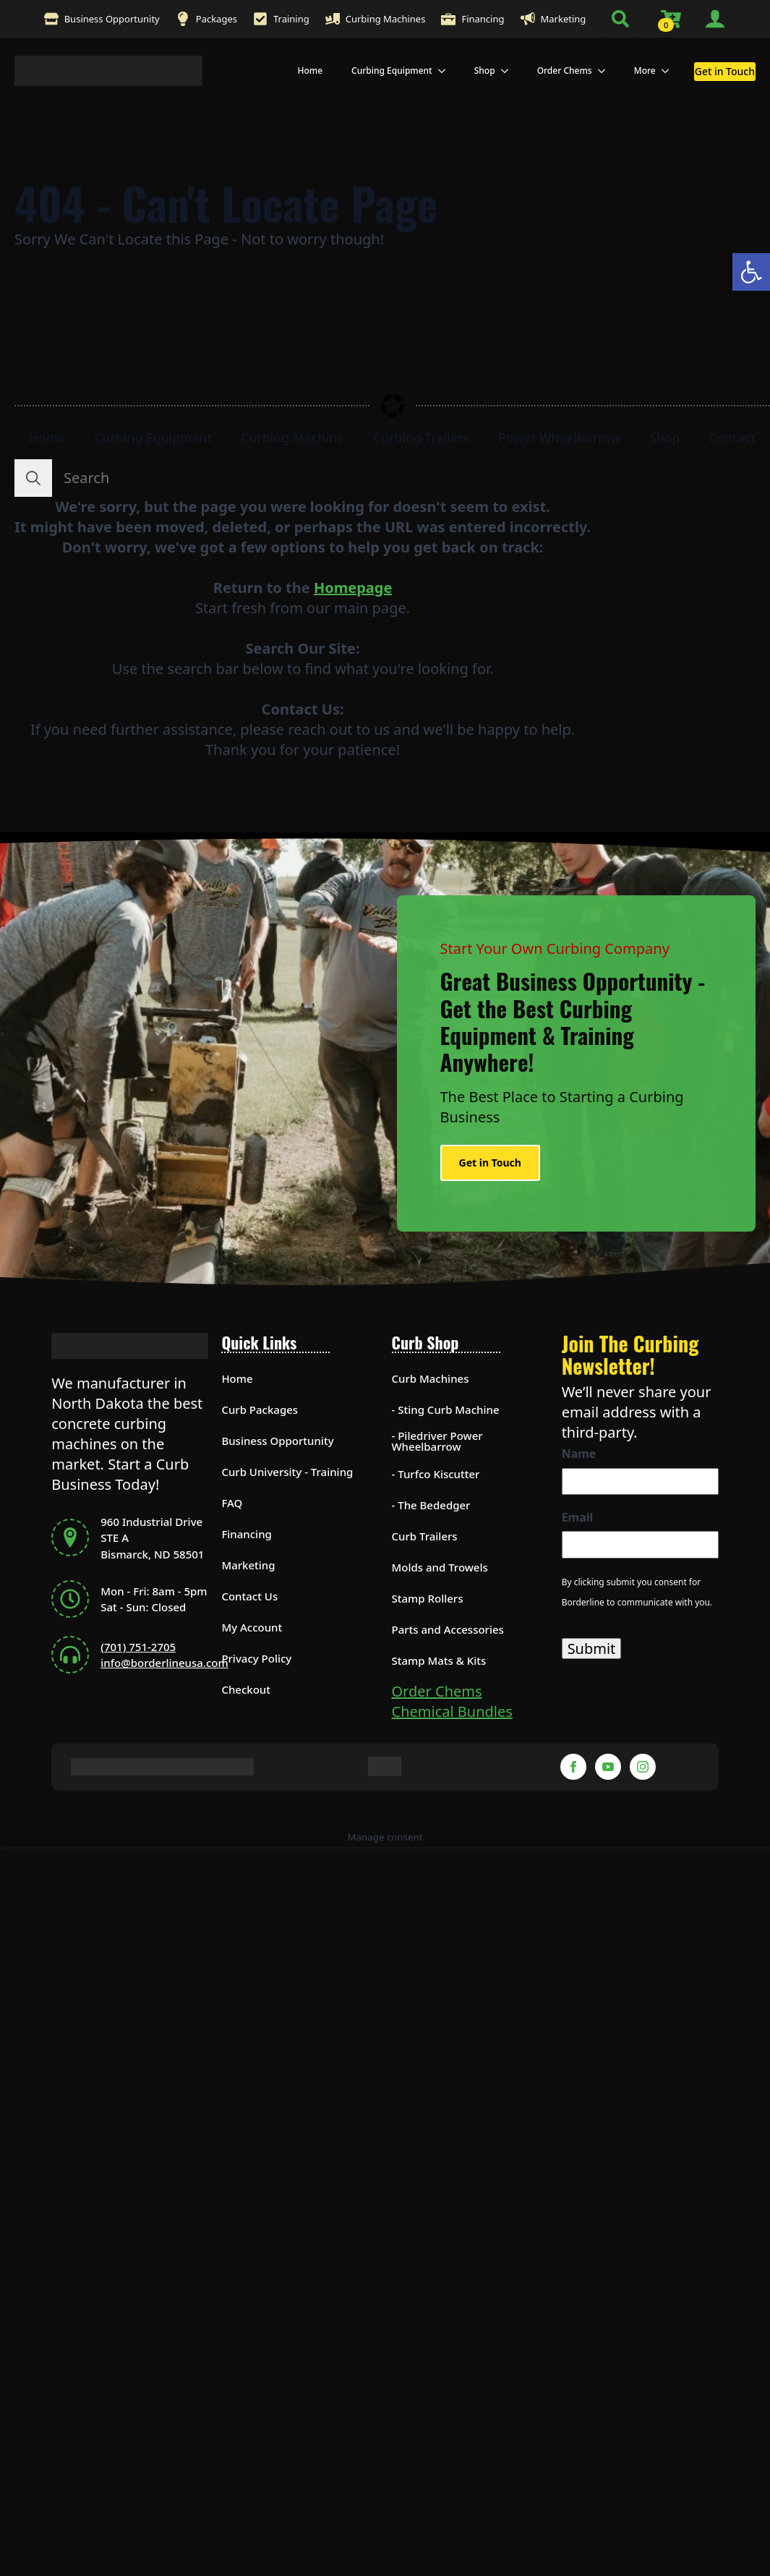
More (645, 70)
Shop (484, 70)
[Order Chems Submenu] (606, 71)
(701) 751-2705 (138, 1646)
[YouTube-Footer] (608, 1767)
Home (309, 70)
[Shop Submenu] (509, 71)
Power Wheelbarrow (559, 437)
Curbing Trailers (421, 437)
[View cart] (671, 18)
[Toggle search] (620, 19)
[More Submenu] (669, 71)
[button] (751, 272)
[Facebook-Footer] (573, 1767)
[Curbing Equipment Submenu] (446, 71)
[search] (33, 478)
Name (579, 1454)
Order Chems (564, 70)
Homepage (353, 587)
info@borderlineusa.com (164, 1662)
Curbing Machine (292, 437)
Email (578, 1517)
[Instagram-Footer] (643, 1767)
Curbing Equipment (391, 70)
